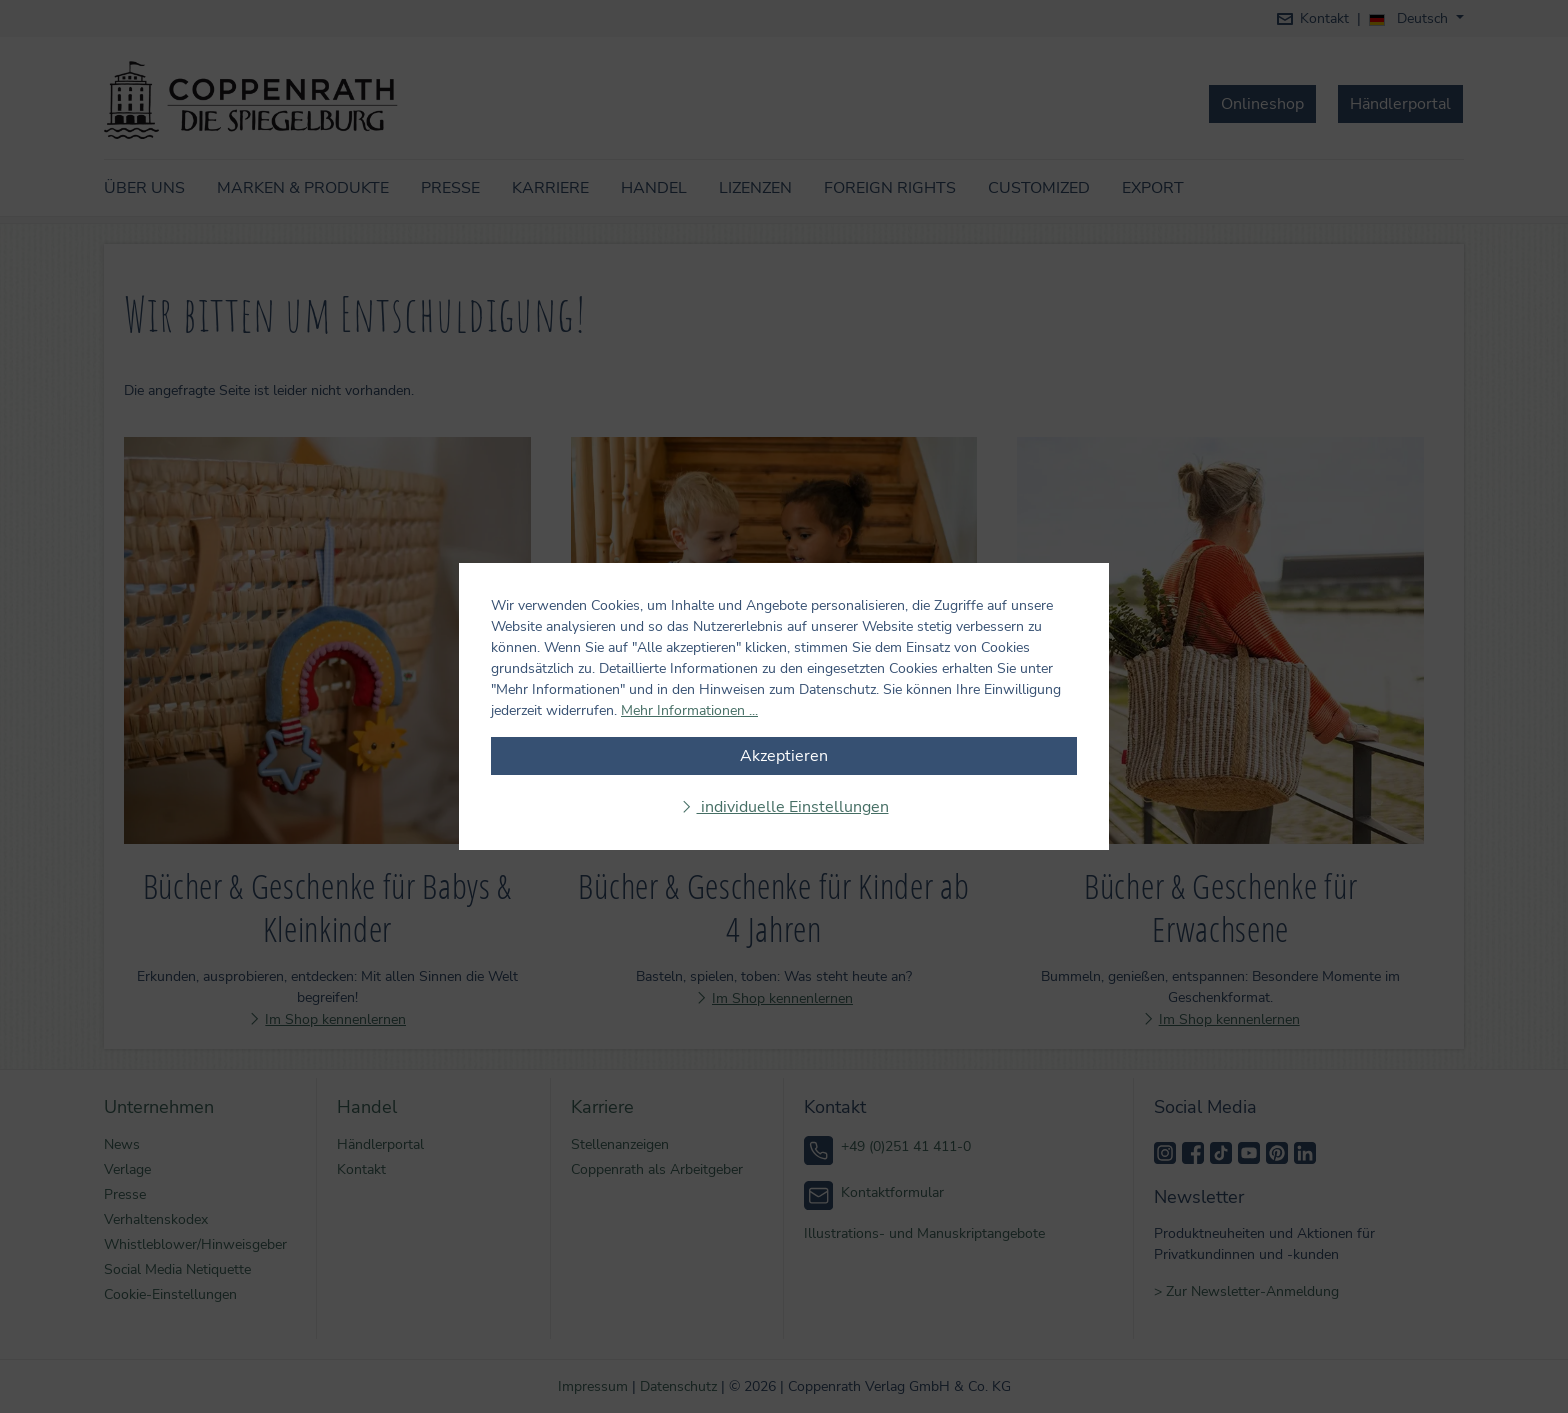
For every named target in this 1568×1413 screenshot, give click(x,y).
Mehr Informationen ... (689, 710)
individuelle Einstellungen (793, 807)
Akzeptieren (784, 756)
